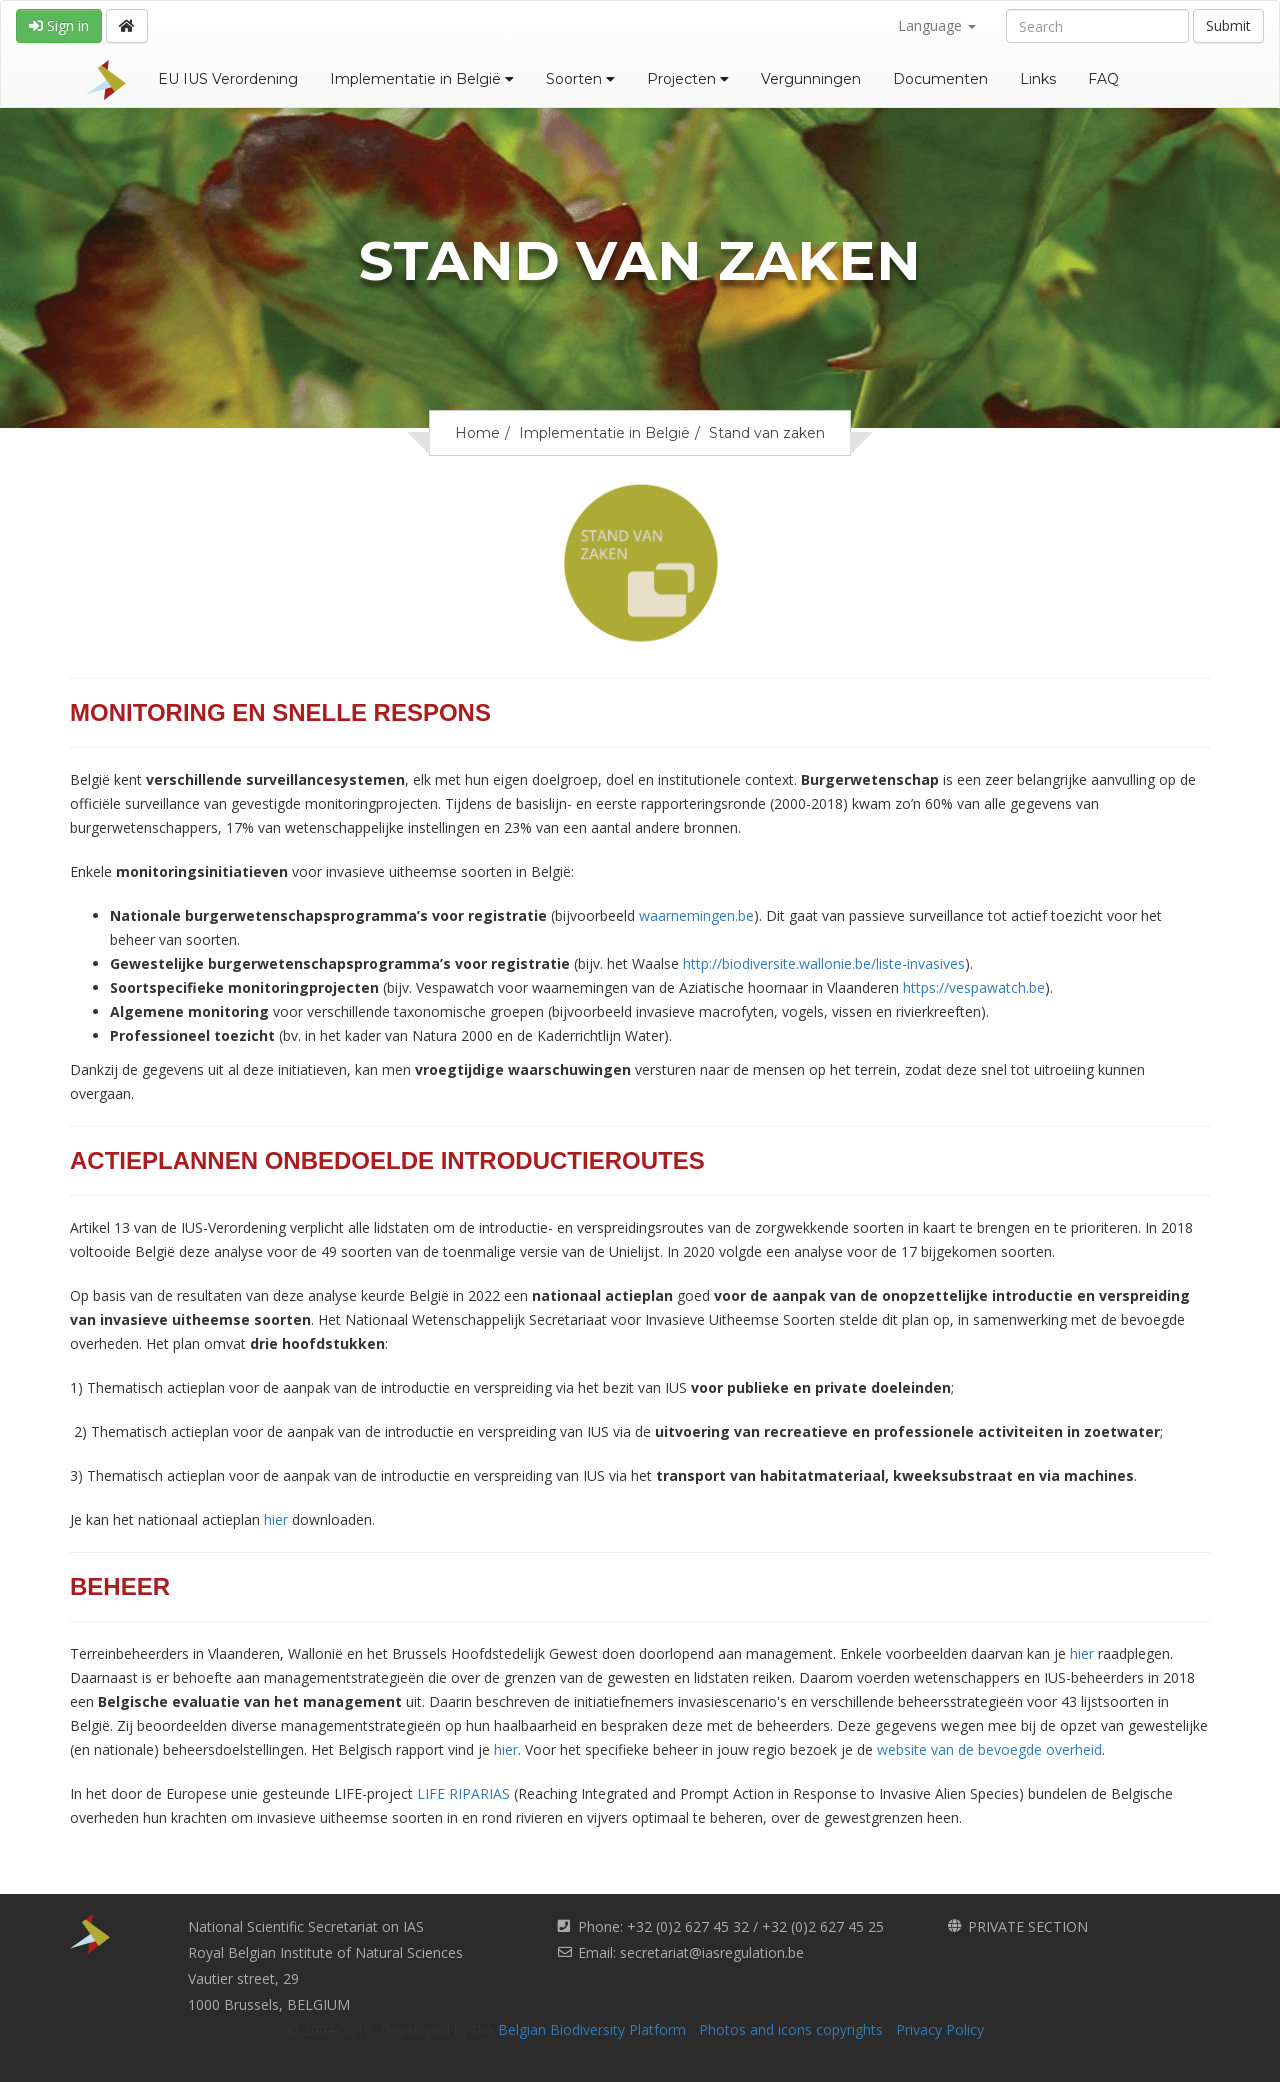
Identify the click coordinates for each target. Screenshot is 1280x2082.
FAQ (1103, 79)
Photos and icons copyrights (791, 2029)
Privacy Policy (940, 2029)
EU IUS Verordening (228, 79)
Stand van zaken (767, 433)
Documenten (940, 79)
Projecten (688, 79)
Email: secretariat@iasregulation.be (691, 1952)
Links (1038, 79)
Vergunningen (811, 79)
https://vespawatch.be (974, 987)
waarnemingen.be (696, 915)
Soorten (580, 79)
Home (477, 433)
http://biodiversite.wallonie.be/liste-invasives (824, 963)
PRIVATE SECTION (1028, 1926)
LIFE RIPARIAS (463, 1793)
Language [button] (937, 25)
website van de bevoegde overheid (989, 1749)
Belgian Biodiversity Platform (592, 2029)
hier (276, 1519)
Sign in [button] (59, 25)
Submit (1228, 25)
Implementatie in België (422, 79)
